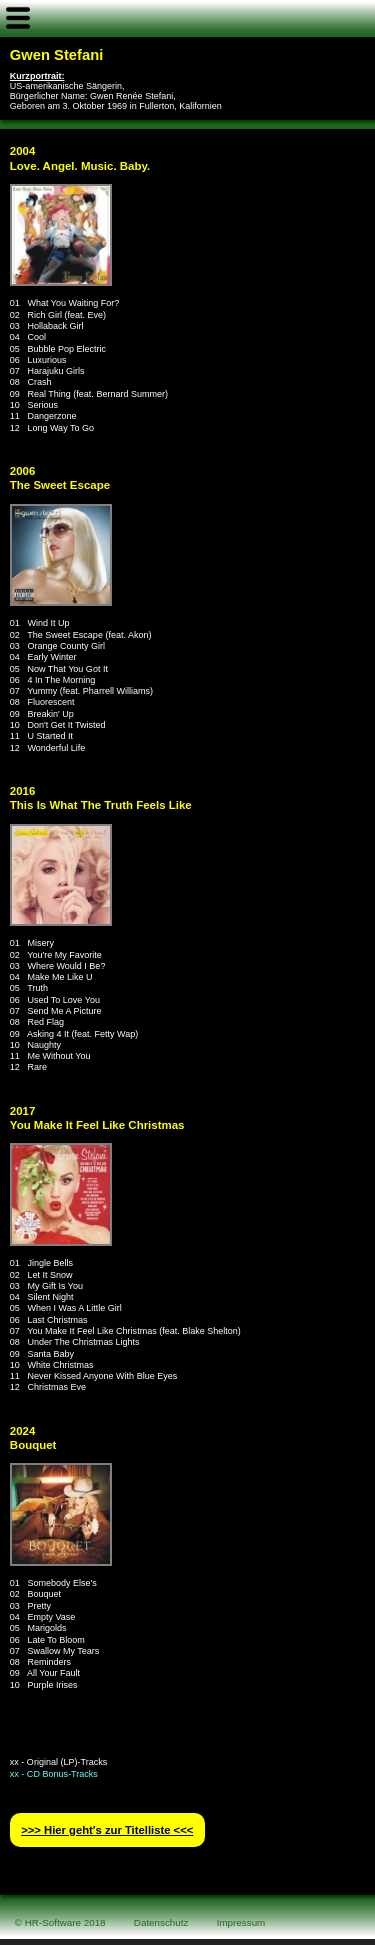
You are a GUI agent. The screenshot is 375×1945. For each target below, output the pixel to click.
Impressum (241, 1922)
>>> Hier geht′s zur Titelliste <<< (107, 1830)
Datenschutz (161, 1922)
